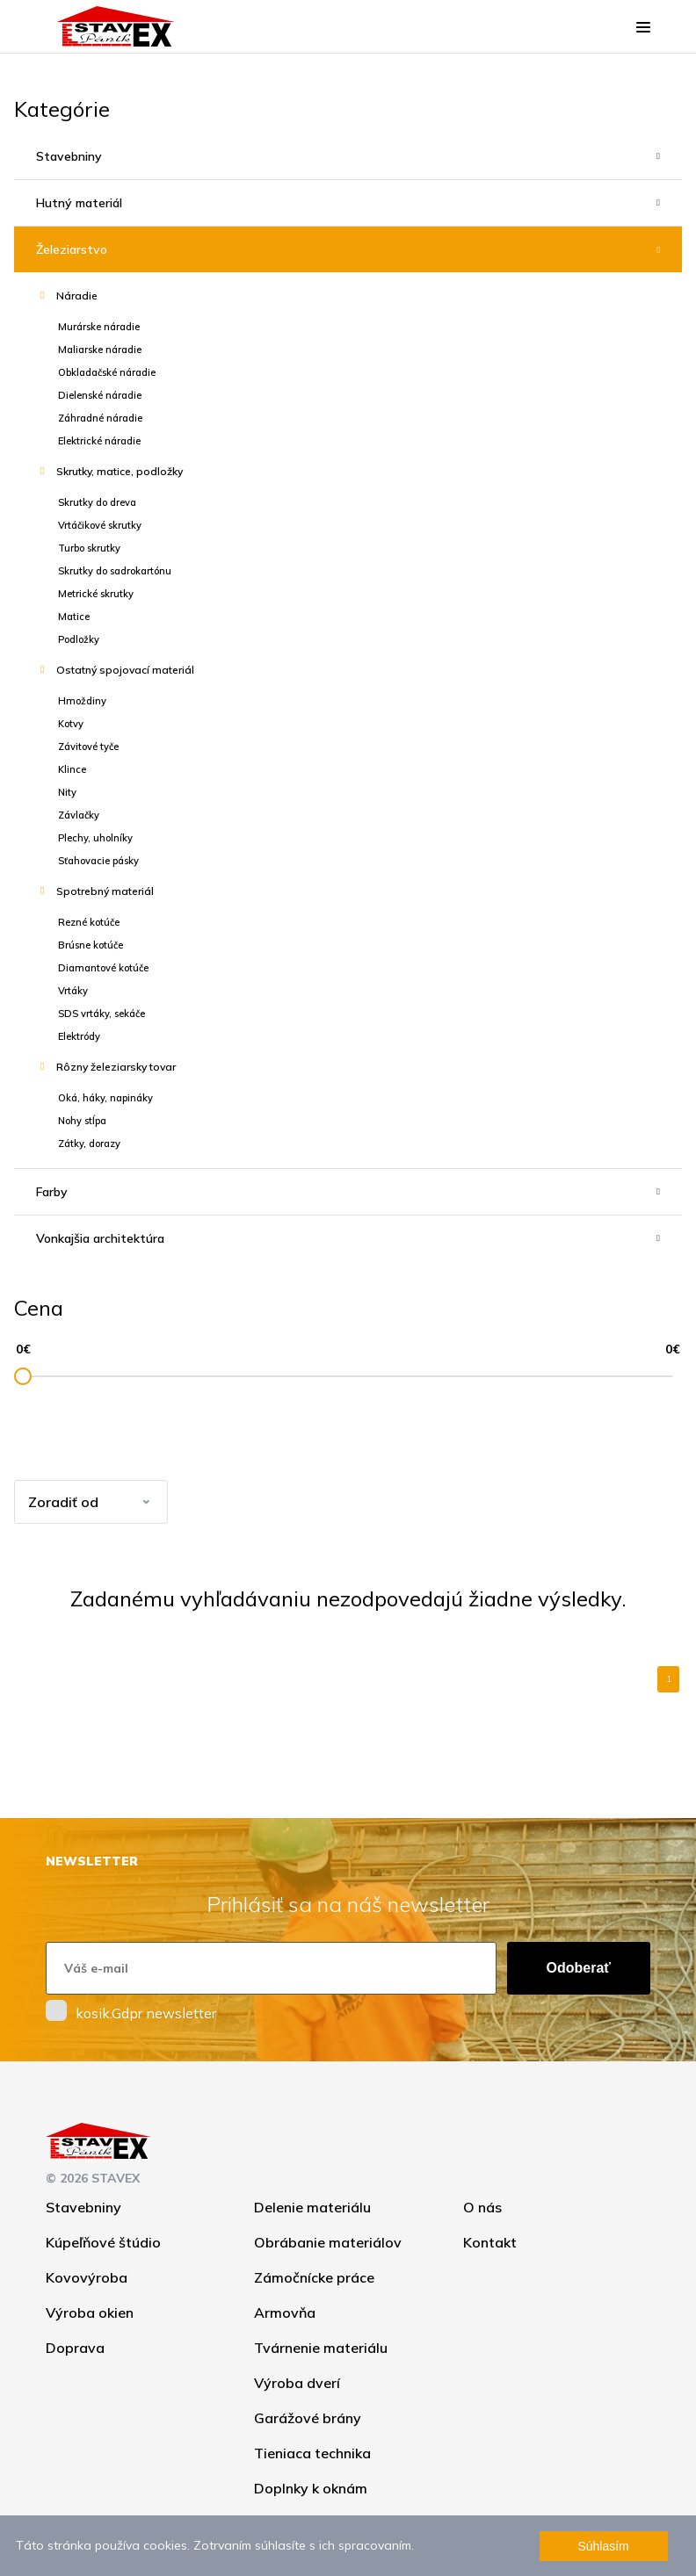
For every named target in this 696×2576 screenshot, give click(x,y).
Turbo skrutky (89, 548)
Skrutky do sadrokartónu (114, 571)
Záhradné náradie (100, 418)
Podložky (78, 639)
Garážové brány (307, 2418)
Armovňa (284, 2312)
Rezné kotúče (89, 922)
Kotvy (70, 724)
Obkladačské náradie (107, 372)
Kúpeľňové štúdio (103, 2242)
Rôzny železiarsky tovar (116, 1066)
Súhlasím (602, 2546)
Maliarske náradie (99, 349)
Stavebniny (69, 156)
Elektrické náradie (99, 441)
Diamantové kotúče (103, 968)
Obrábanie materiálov (328, 2242)
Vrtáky (73, 991)
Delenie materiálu (312, 2207)
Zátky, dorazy (89, 1143)
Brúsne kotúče (90, 945)
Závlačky (78, 815)
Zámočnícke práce (314, 2277)
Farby (52, 1192)
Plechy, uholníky (95, 838)
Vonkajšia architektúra (100, 1238)
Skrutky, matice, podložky (119, 471)
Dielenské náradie (99, 395)
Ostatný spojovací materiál (125, 669)
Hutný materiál (79, 203)
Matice (74, 616)
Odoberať (579, 1967)
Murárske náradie (99, 327)
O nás (482, 2207)
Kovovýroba (86, 2277)
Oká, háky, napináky (105, 1098)
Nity (67, 792)
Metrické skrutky (96, 594)
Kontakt (490, 2242)
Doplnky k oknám (310, 2488)
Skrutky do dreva (97, 502)
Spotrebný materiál (105, 891)
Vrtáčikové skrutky (99, 525)
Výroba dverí (297, 2383)
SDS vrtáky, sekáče (101, 1013)
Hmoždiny (82, 701)
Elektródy (79, 1036)
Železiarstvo (71, 249)
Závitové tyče (88, 746)
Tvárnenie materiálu (321, 2347)
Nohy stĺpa (82, 1121)
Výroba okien (90, 2312)
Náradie (77, 295)
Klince (72, 769)
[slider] (23, 1376)
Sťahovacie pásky (98, 861)
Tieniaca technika (312, 2453)
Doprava (75, 2347)
